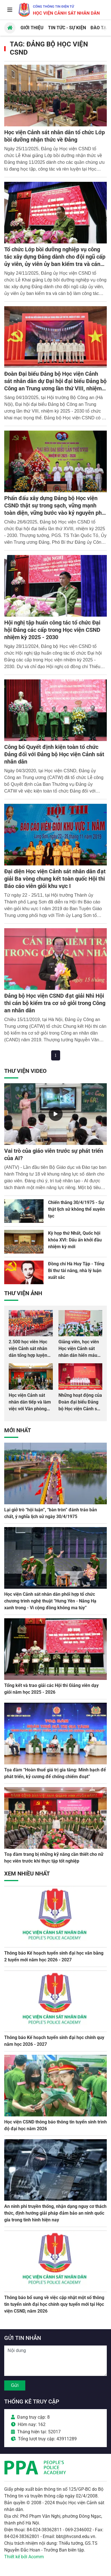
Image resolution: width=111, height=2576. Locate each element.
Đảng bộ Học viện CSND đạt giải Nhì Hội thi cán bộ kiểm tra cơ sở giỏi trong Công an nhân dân (54, 1003)
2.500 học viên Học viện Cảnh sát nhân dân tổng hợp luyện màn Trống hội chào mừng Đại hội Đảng (29, 1355)
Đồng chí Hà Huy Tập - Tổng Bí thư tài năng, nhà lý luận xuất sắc (76, 1270)
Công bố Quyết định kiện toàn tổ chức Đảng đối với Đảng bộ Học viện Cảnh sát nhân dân (54, 754)
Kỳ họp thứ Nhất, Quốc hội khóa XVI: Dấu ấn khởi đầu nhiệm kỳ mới (75, 1239)
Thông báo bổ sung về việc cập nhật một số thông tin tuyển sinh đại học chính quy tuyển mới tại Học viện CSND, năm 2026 (54, 2304)
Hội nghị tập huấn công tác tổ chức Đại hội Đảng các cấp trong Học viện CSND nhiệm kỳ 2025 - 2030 (52, 630)
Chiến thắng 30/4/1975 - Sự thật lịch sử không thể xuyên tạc (76, 1209)
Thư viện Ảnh (23, 1293)
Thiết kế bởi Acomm (24, 2556)
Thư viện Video (25, 1070)
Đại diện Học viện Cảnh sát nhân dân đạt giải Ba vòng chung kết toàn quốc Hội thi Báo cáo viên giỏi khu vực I (55, 878)
